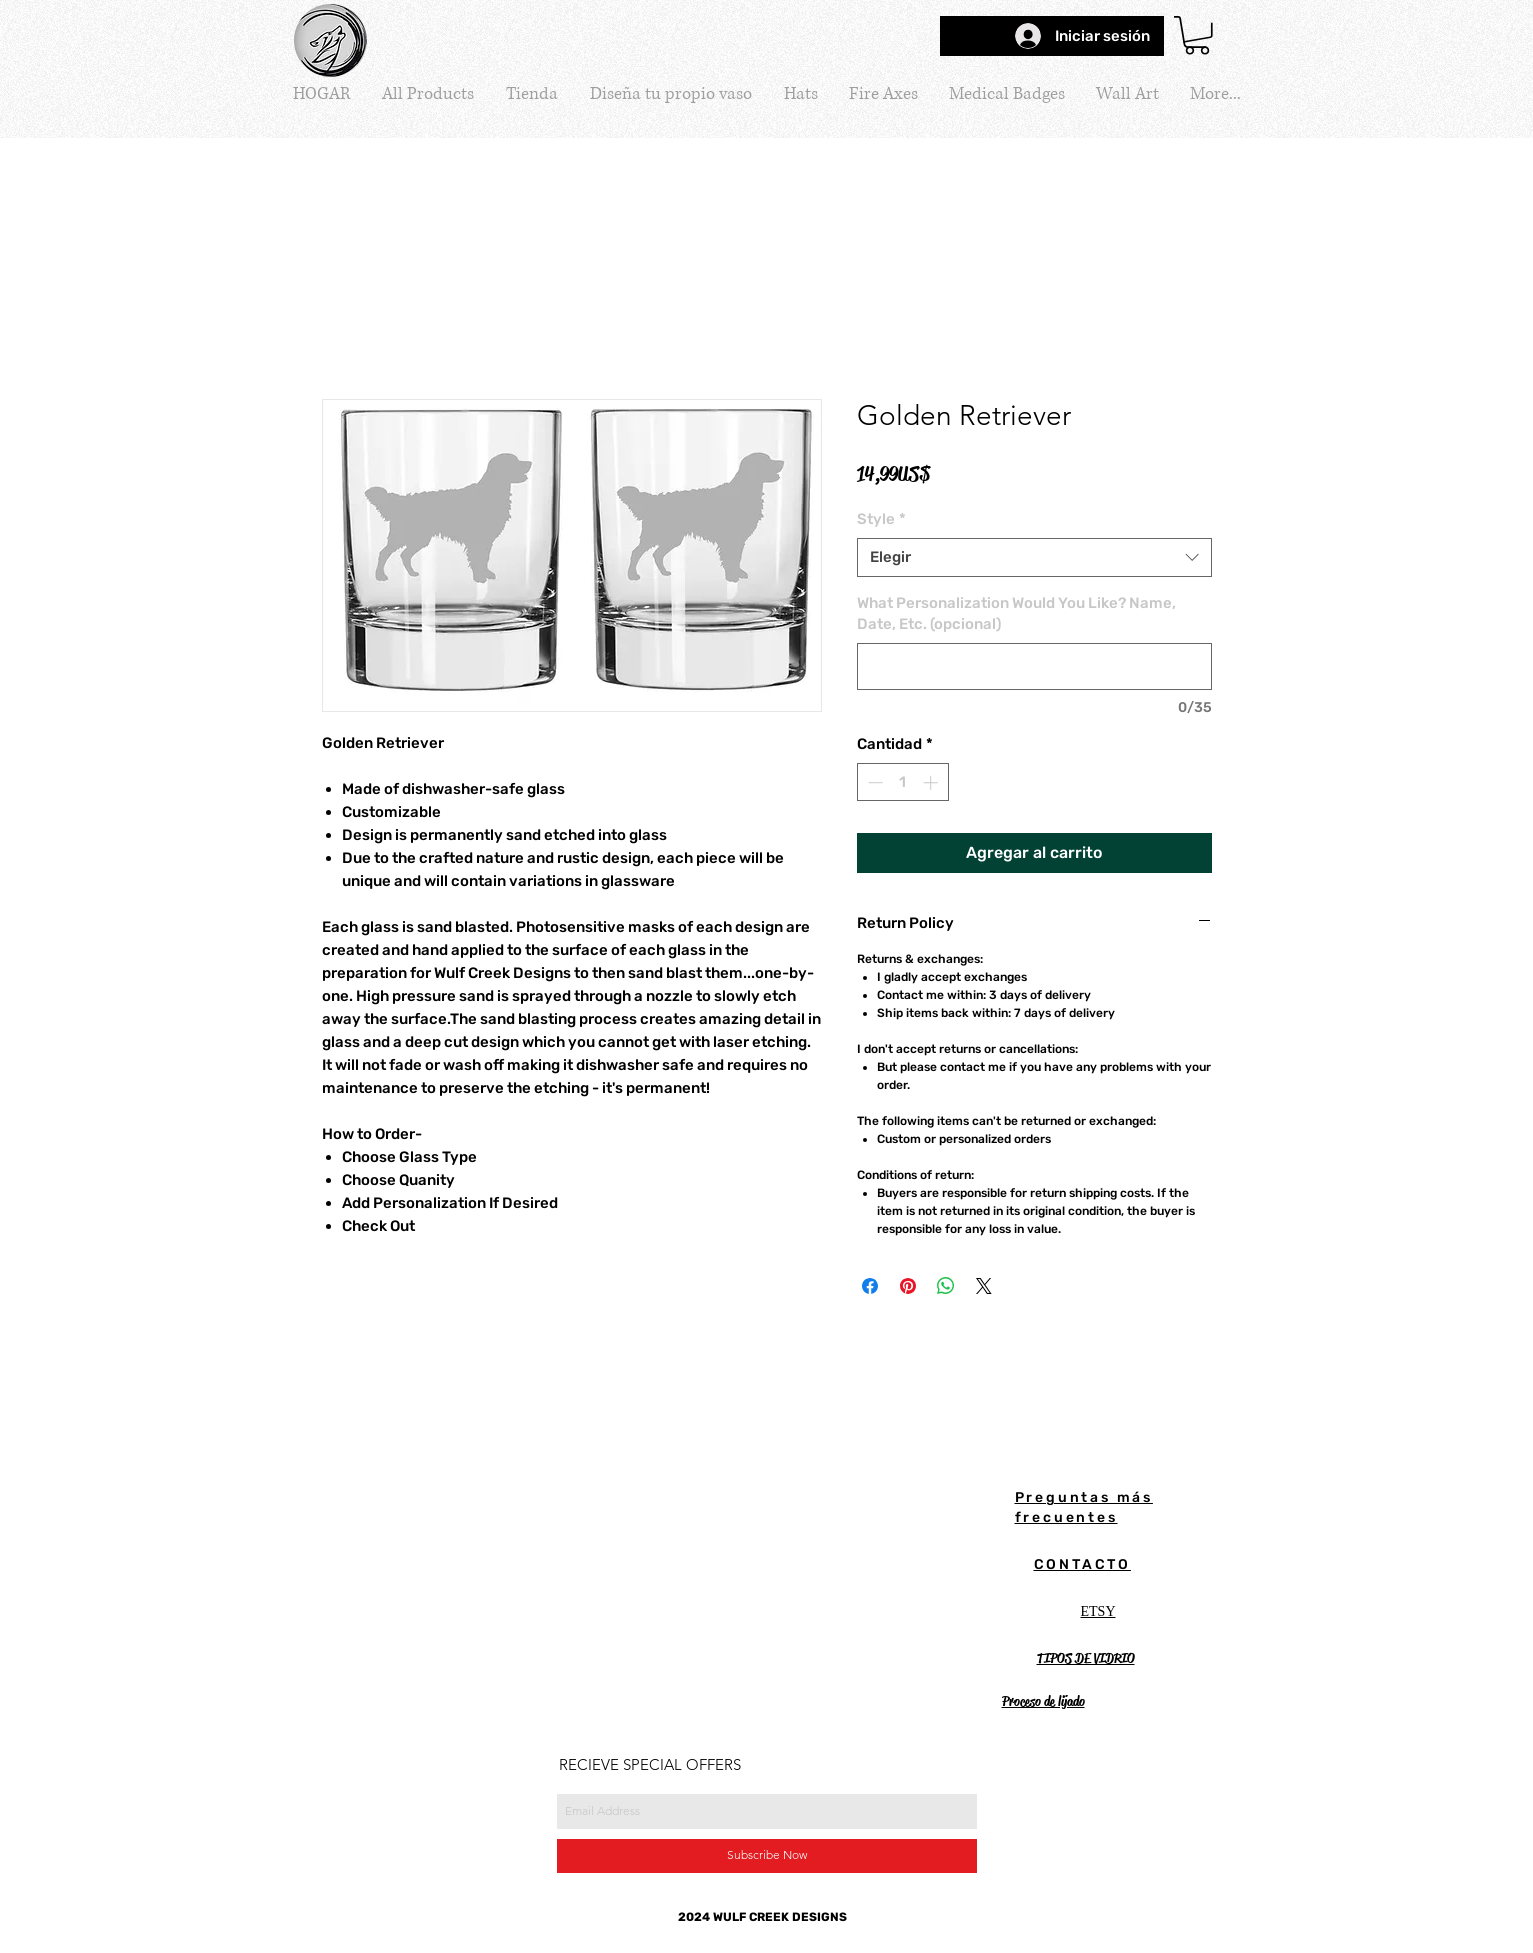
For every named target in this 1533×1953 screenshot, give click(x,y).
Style (881, 519)
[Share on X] (984, 1286)
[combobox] (1034, 557)
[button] (1197, 35)
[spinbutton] (902, 782)
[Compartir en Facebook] (870, 1286)
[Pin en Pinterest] (908, 1286)
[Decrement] (873, 782)
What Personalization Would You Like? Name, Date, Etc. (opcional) (1016, 613)
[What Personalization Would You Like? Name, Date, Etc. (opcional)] (1034, 666)
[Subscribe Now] (767, 1856)
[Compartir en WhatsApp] (946, 1286)
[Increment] (932, 782)
